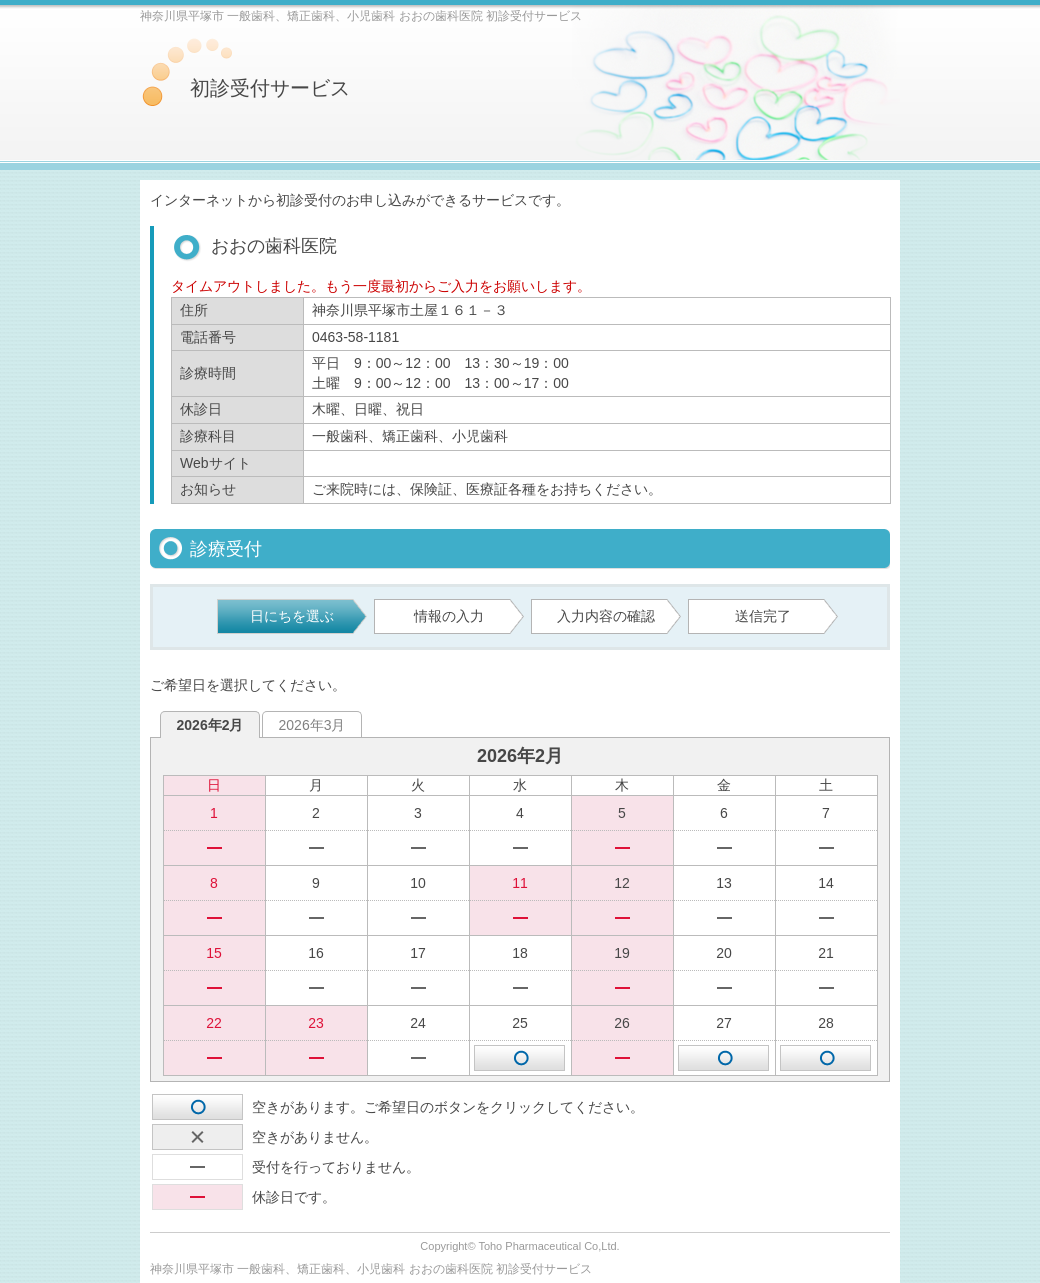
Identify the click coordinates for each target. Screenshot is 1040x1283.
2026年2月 (210, 725)
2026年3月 (312, 725)
